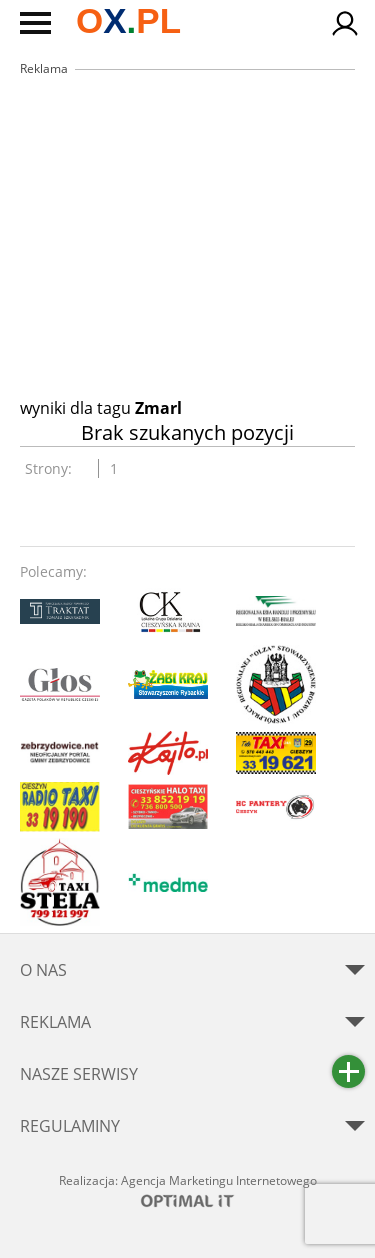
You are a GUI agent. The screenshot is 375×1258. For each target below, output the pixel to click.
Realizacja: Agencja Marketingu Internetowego (188, 1190)
